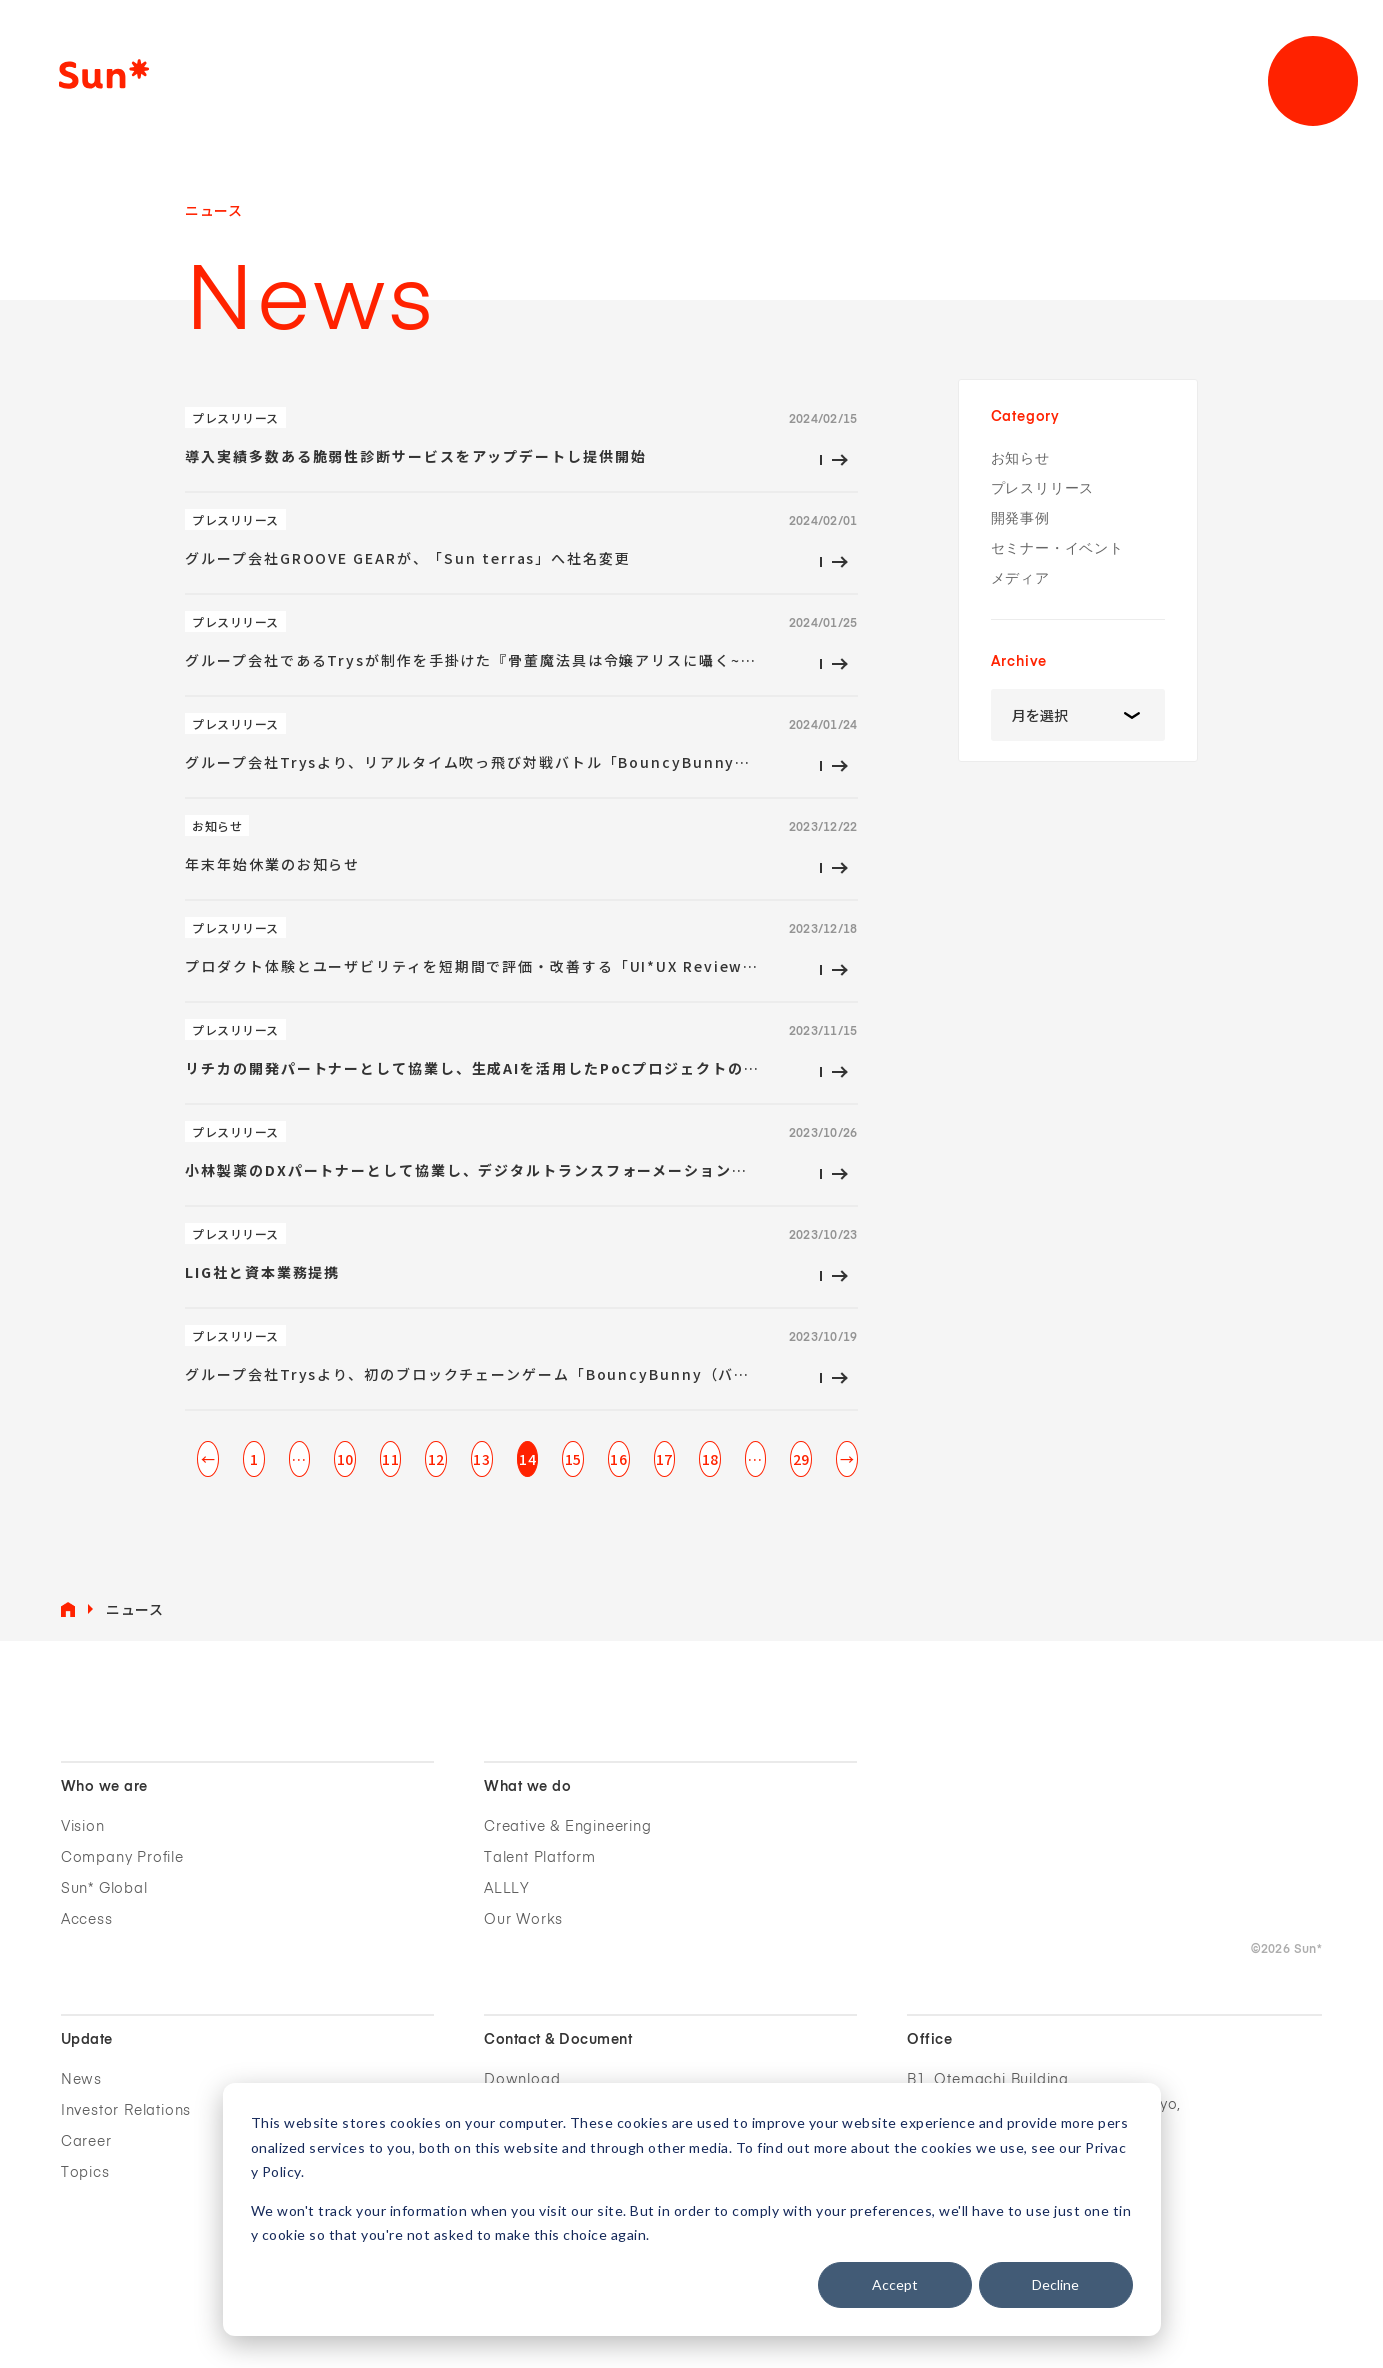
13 (481, 1459)
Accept (895, 2284)
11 (390, 1459)
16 (618, 1459)
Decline (1055, 2284)
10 (345, 1459)
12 (436, 1459)
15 (573, 1459)
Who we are (104, 1787)
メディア (1020, 578)
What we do (527, 1787)
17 (664, 1459)
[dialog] (692, 2209)
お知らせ (1020, 458)
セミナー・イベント (1057, 548)
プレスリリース (1042, 488)
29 (801, 1459)
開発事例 (1020, 518)
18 (710, 1459)
